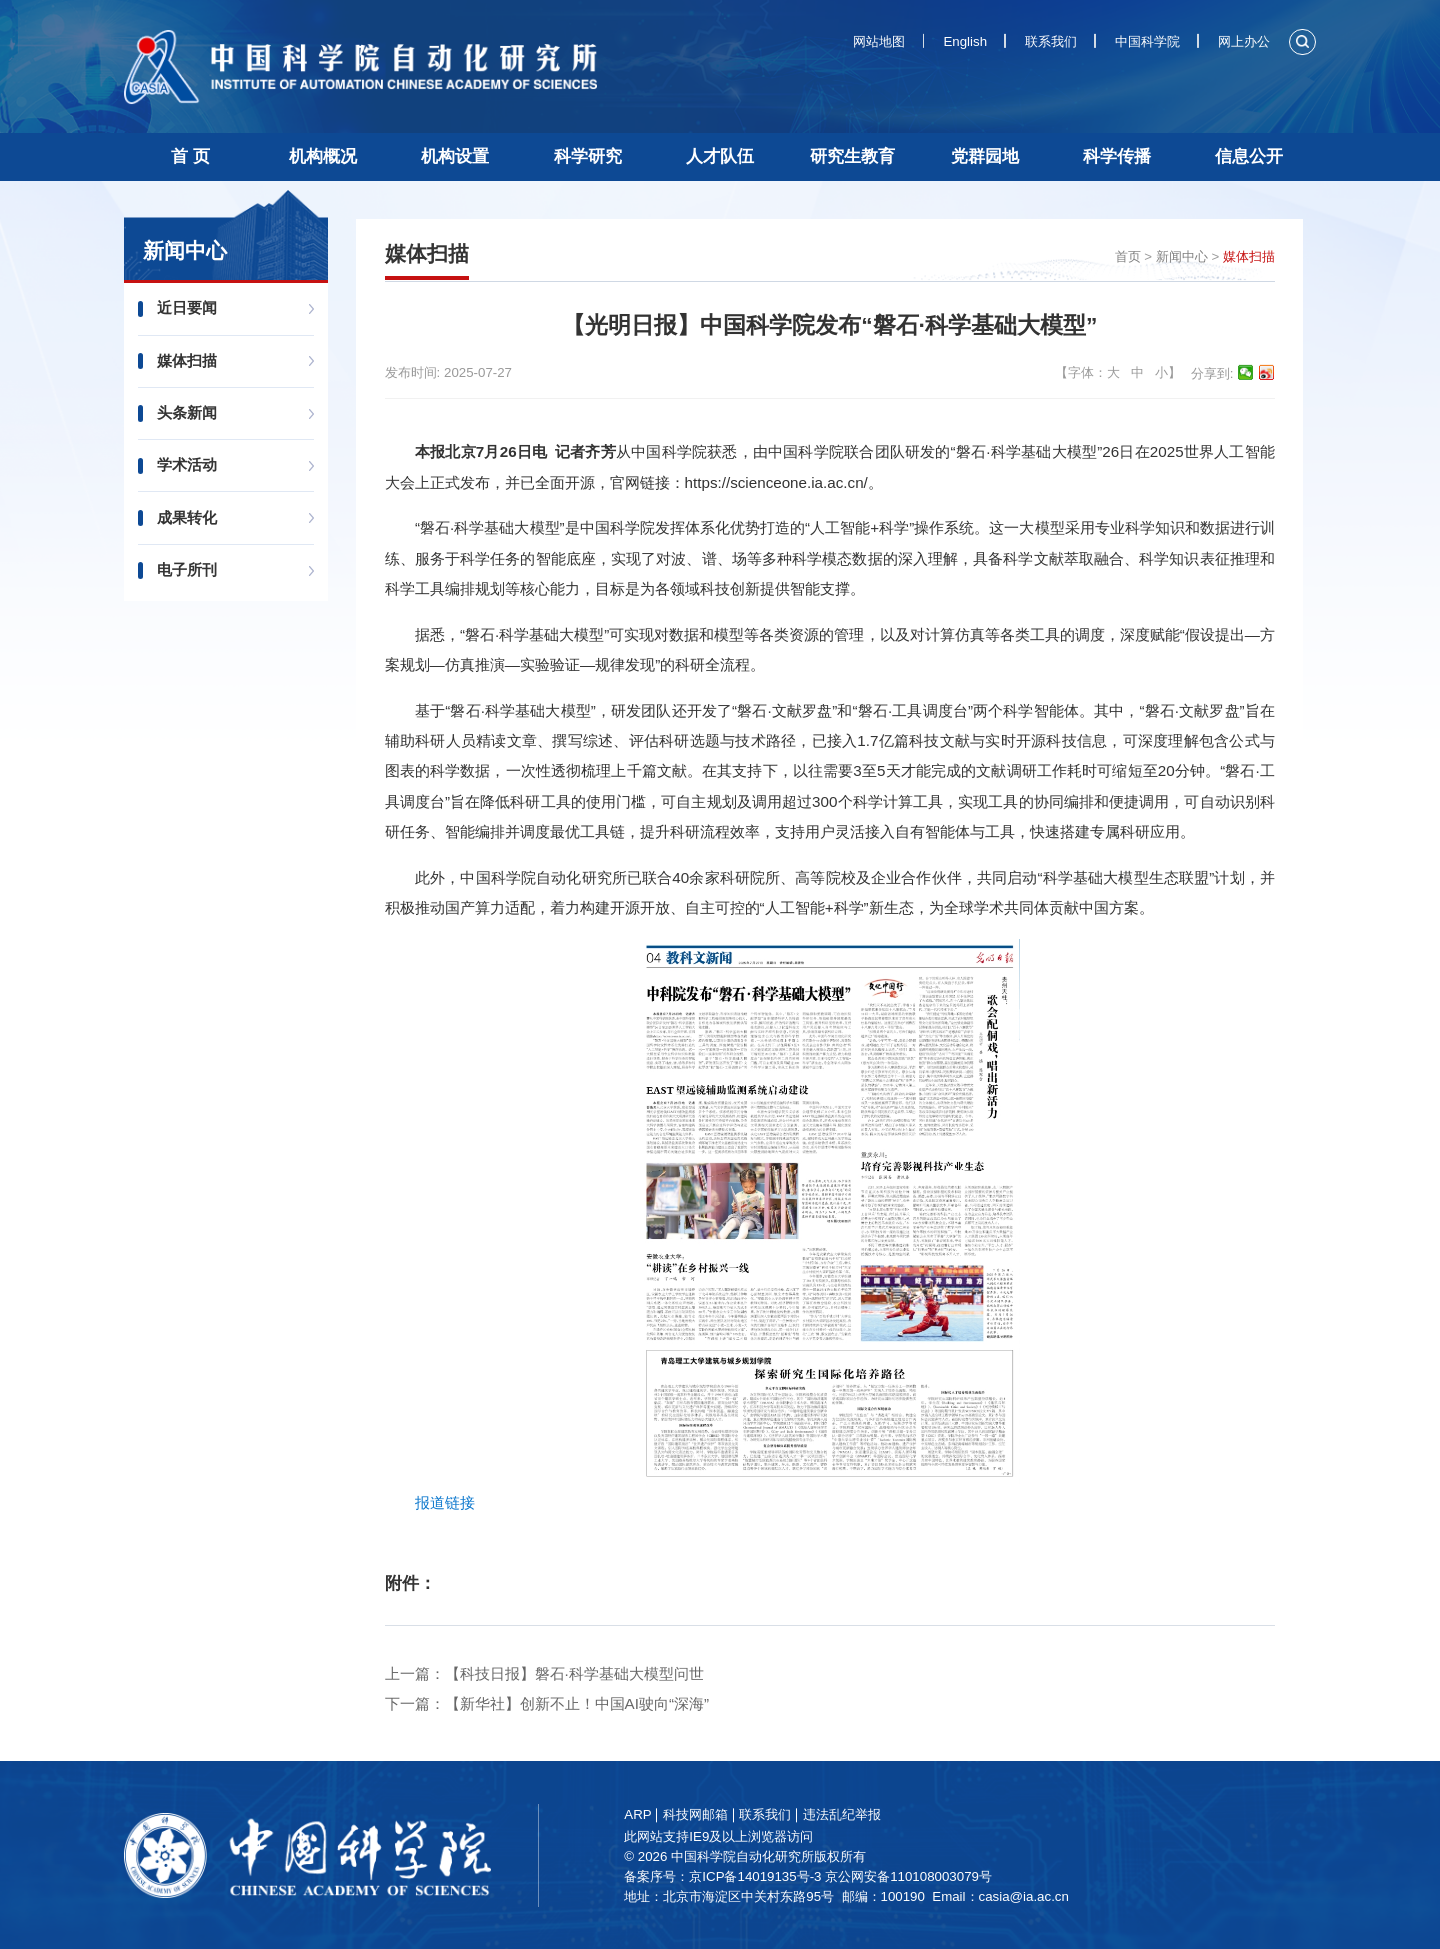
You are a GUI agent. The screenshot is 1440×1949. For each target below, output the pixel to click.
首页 (1128, 256)
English (965, 41)
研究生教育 (852, 156)
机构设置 (455, 156)
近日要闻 (192, 307)
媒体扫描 (192, 360)
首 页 (190, 156)
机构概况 (323, 156)
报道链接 (445, 1502)
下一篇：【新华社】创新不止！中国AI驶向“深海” (547, 1703)
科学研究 (588, 156)
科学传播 (1117, 156)
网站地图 (879, 41)
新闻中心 (1182, 256)
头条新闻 (192, 412)
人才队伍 (720, 156)
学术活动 (192, 464)
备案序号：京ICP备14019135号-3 (752, 1876)
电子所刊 (192, 569)
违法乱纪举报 (871, 1814)
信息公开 (1249, 156)
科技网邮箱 (724, 1814)
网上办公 (1244, 41)
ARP (667, 1814)
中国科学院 (1147, 41)
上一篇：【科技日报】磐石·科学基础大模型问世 (544, 1673)
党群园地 (985, 156)
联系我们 (1051, 41)
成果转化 (192, 517)
